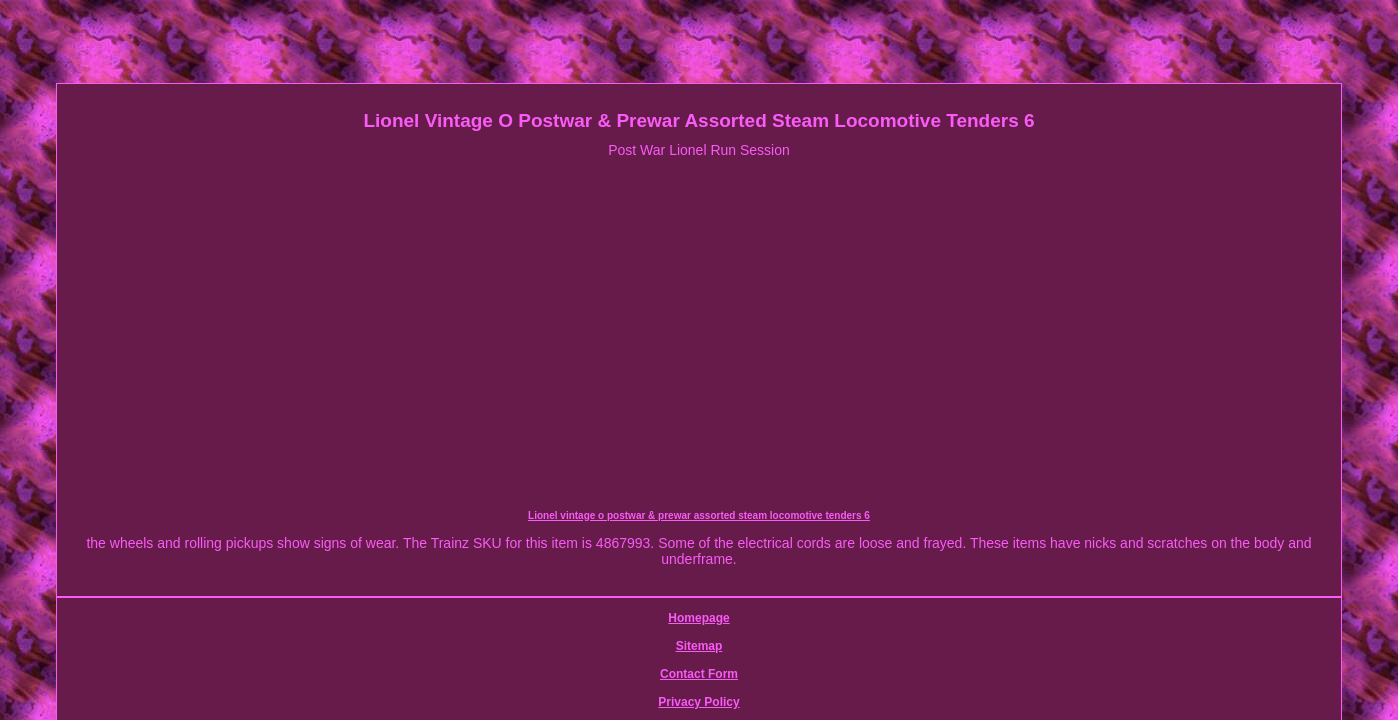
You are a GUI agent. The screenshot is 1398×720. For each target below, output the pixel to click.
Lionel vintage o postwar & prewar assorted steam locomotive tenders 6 (257, 519)
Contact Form (651, 595)
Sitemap (573, 595)
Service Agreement (855, 595)
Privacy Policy (745, 595)
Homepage (504, 595)
